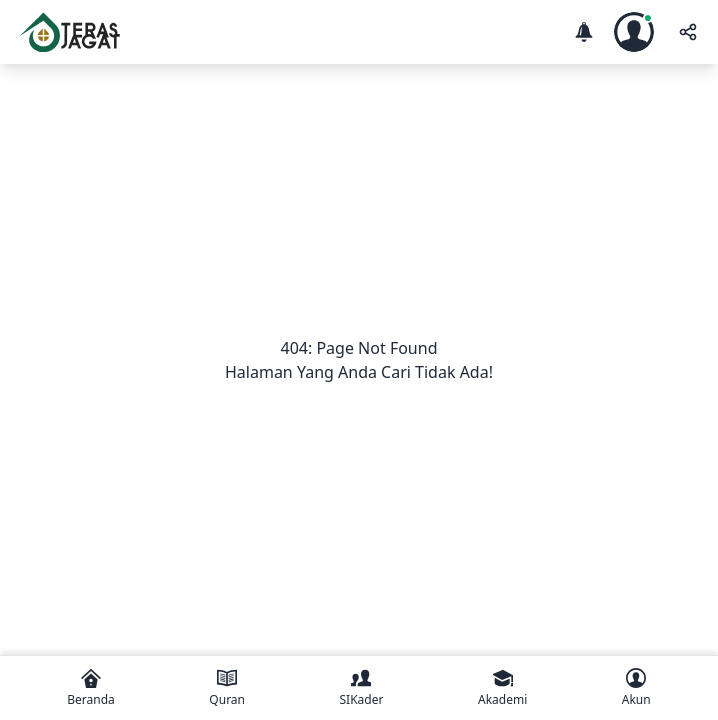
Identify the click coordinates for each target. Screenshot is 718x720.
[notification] (584, 32)
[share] (686, 32)
